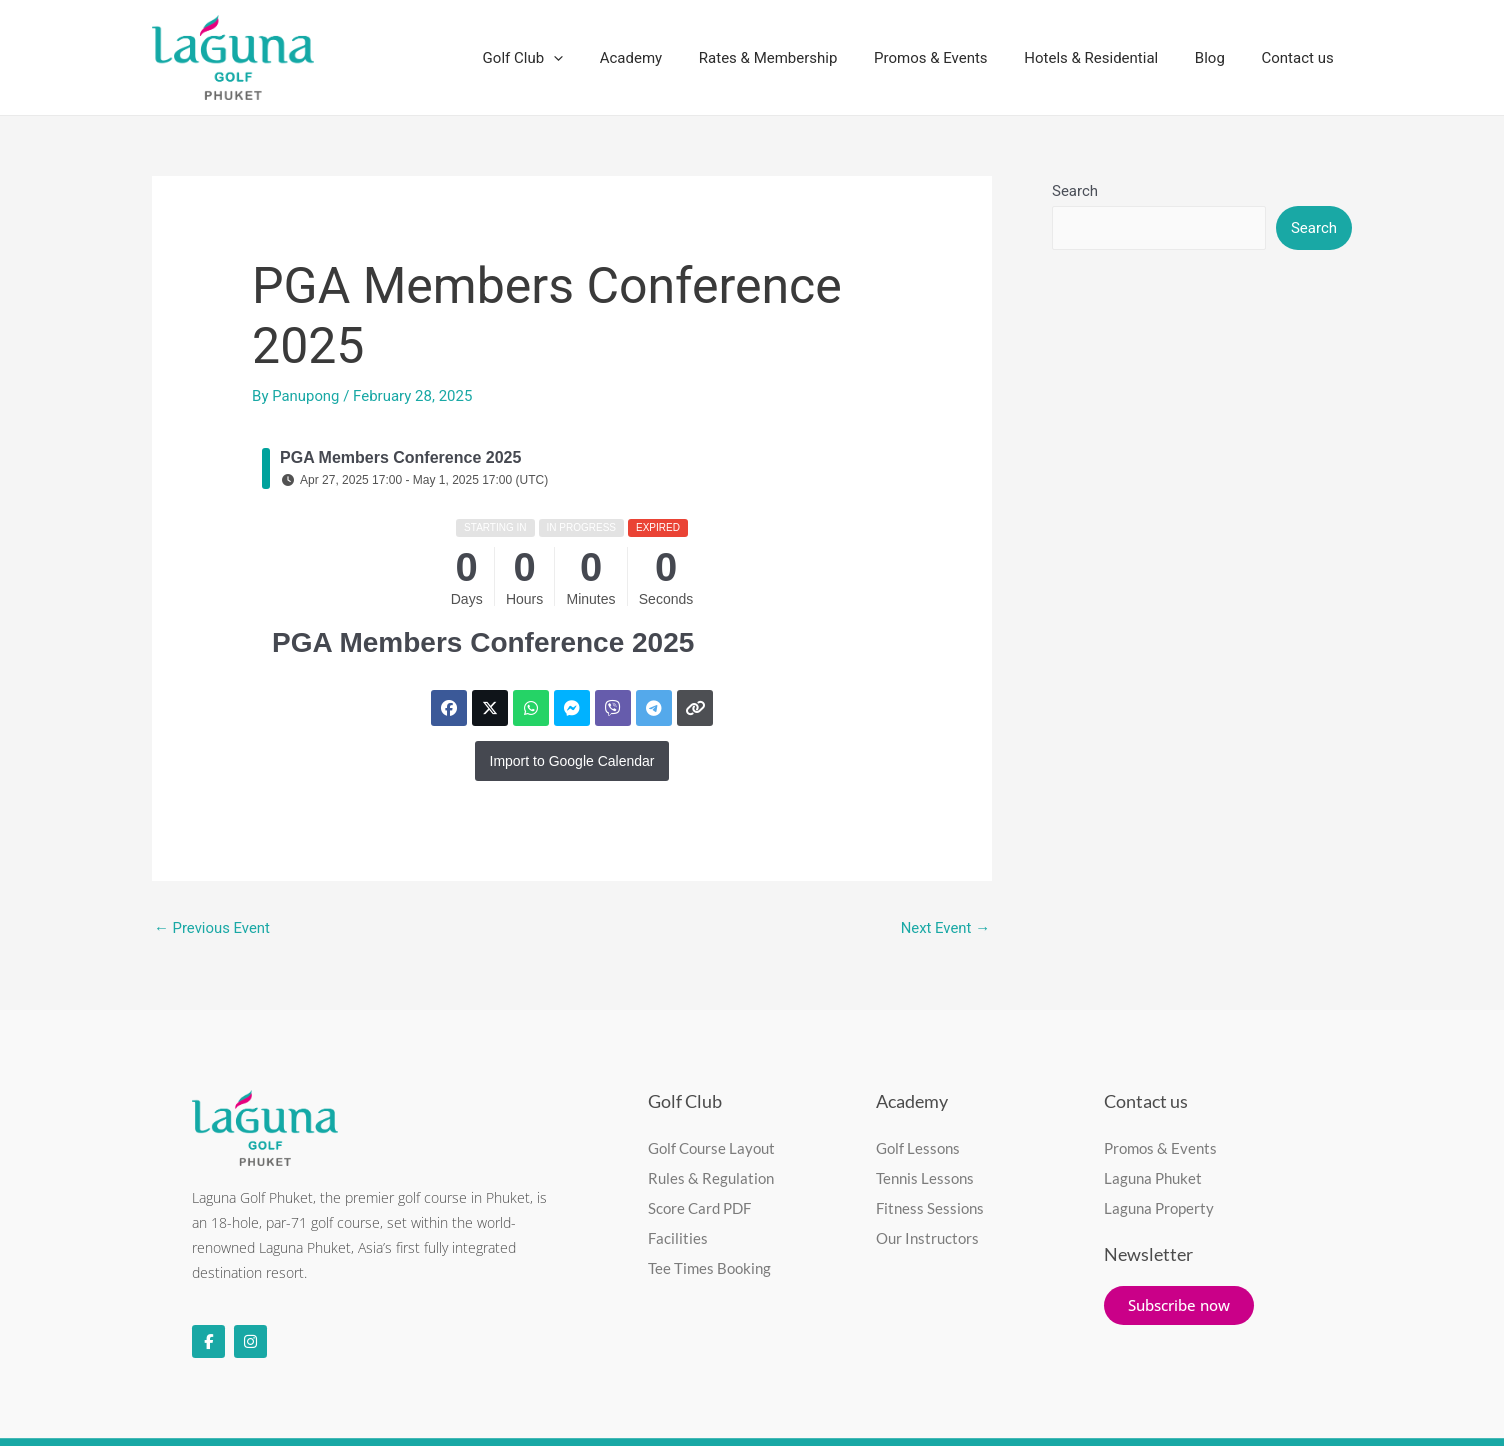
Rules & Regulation (711, 1178)
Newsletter (1148, 1254)
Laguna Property (1159, 1208)
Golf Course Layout (711, 1148)
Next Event (945, 928)
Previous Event (212, 928)
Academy (667, 58)
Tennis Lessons (925, 1178)
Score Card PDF (699, 1208)
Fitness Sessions (930, 1208)
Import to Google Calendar (572, 761)
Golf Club (566, 58)
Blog (1220, 58)
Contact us (1301, 58)
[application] (596, 58)
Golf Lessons (918, 1148)
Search (1075, 191)
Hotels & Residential (1108, 58)
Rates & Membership (798, 58)
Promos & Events (954, 58)
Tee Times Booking (709, 1268)
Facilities (678, 1238)
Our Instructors (927, 1238)
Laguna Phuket (1153, 1178)
